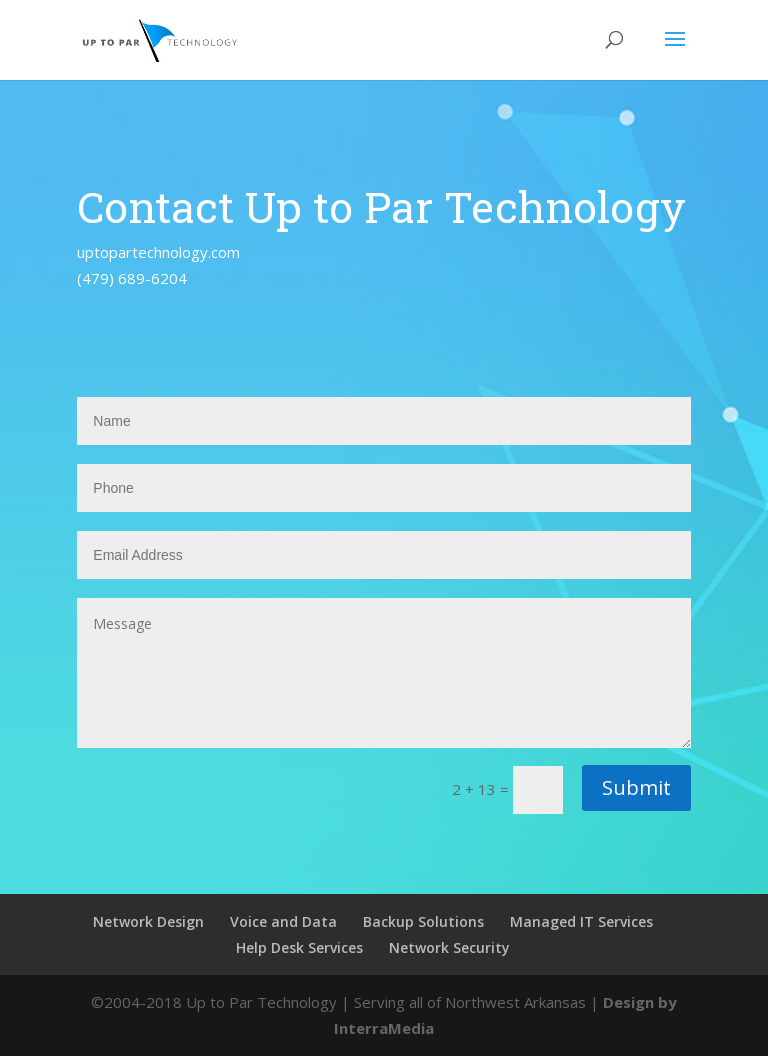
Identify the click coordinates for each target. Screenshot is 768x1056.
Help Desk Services (299, 947)
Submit (636, 787)
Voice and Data (283, 921)
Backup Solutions (423, 921)
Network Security (449, 947)
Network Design (148, 921)
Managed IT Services (581, 921)
